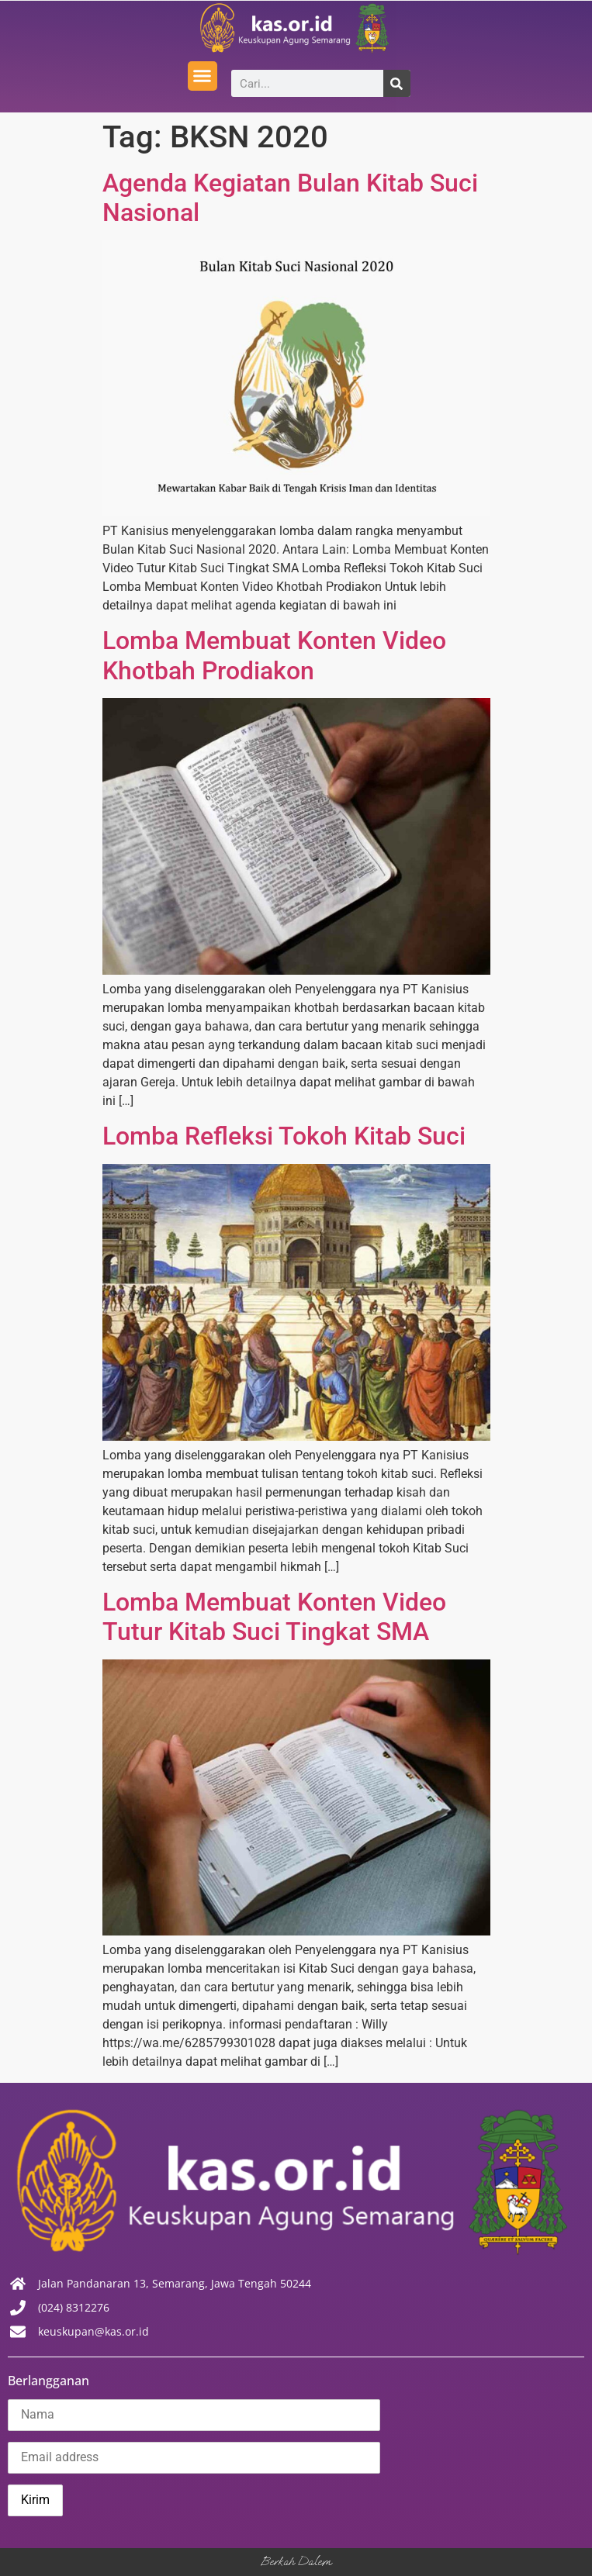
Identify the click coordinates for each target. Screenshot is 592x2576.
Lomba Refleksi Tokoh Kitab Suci (284, 1136)
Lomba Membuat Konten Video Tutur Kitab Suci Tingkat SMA (274, 1616)
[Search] (396, 83)
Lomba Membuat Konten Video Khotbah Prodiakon (274, 655)
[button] (202, 76)
